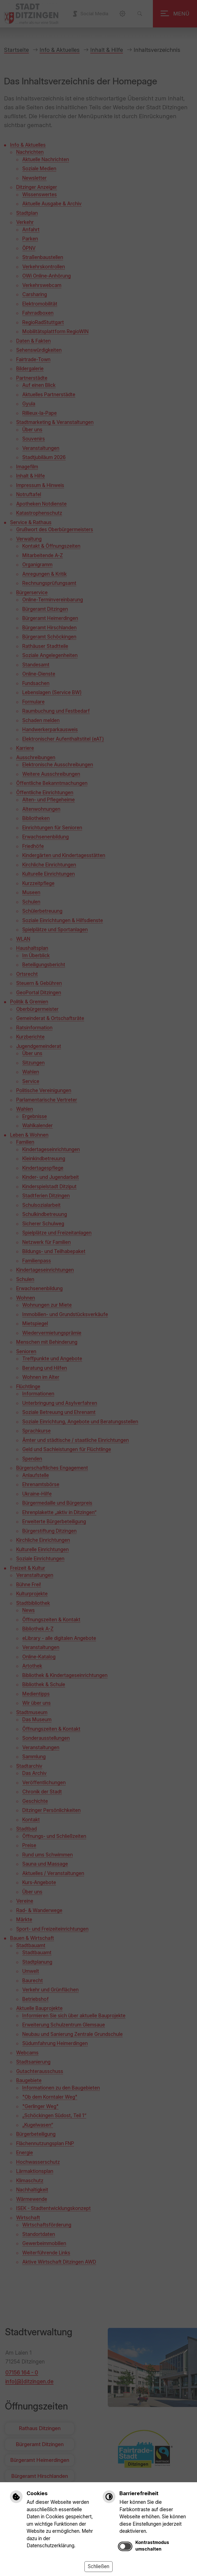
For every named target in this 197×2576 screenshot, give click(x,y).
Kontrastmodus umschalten (152, 2546)
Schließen (98, 2566)
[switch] (125, 2546)
